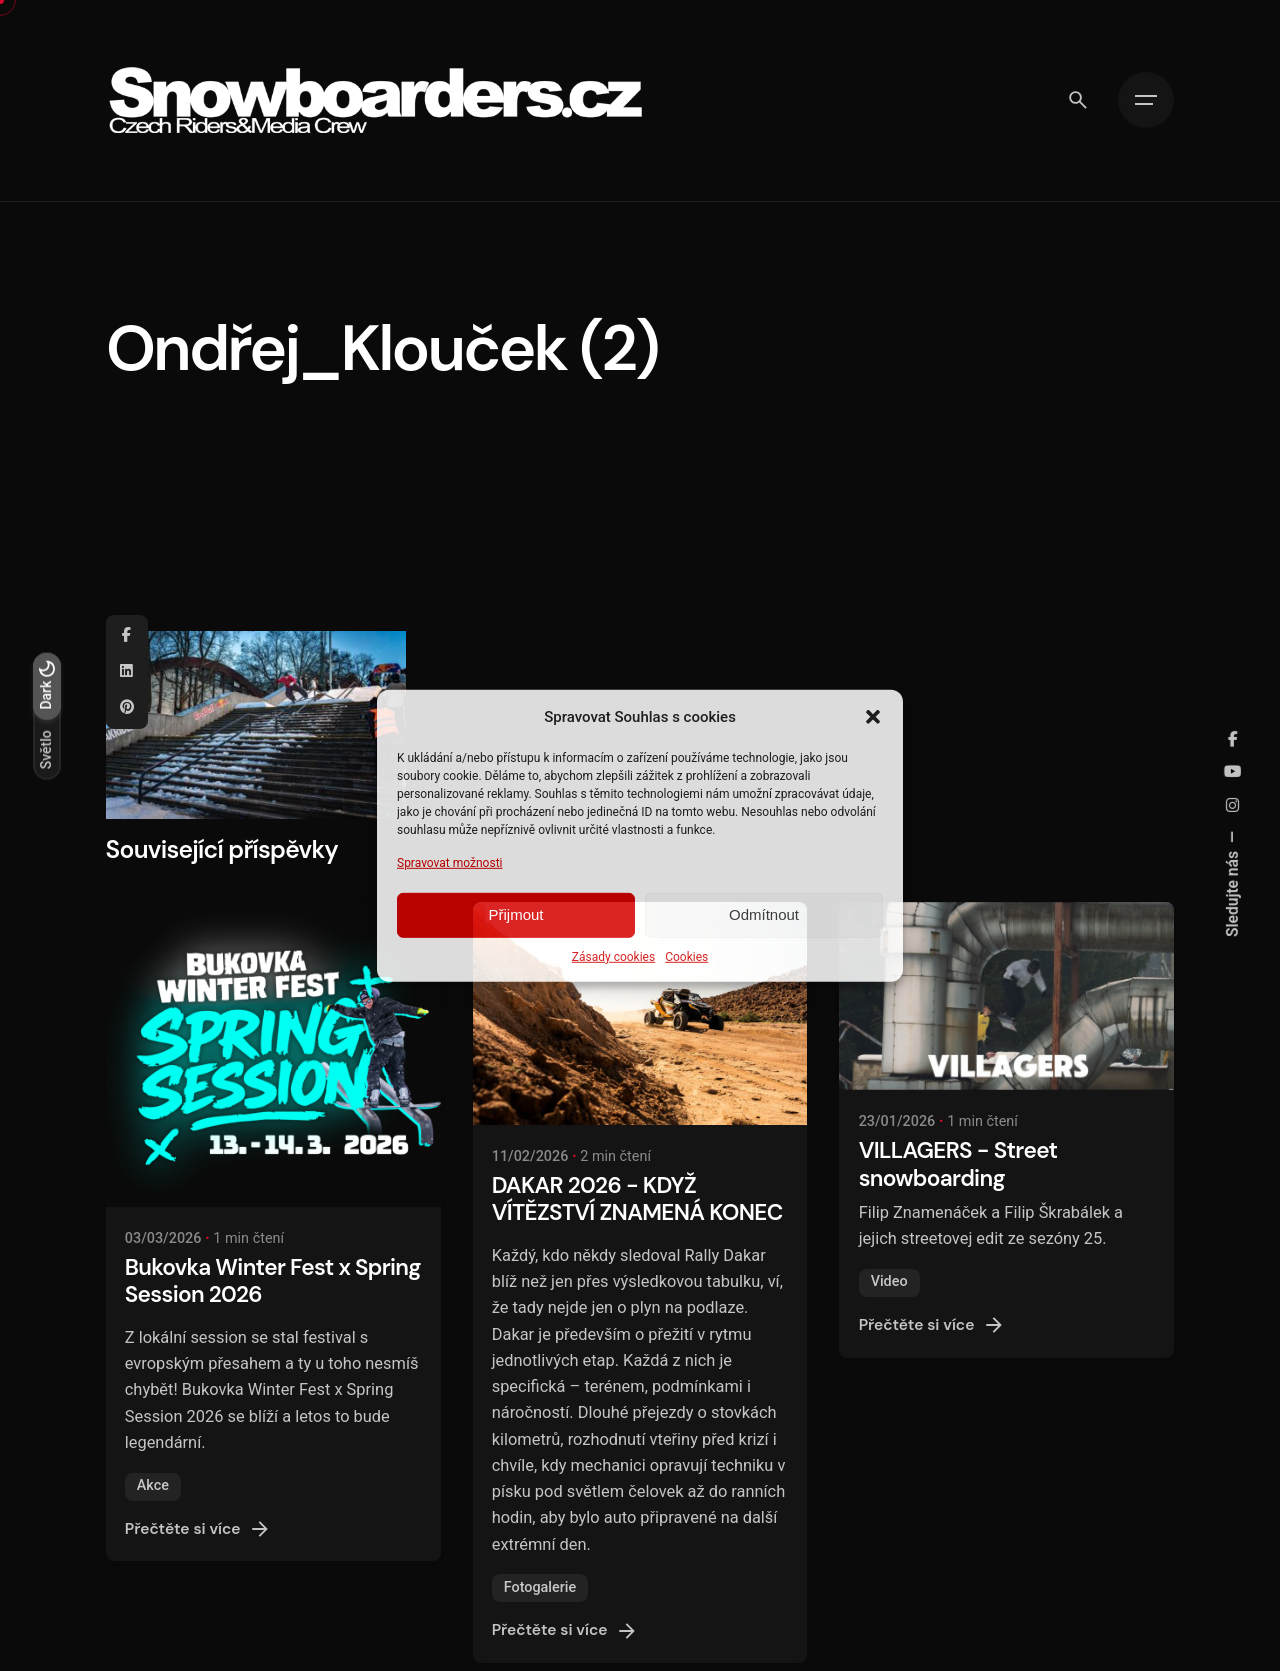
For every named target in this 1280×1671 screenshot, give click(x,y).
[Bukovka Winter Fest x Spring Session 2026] (273, 1054)
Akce (153, 1485)
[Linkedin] (127, 672)
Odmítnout (764, 914)
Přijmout (515, 914)
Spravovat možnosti (450, 862)
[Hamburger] (1146, 100)
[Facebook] (127, 636)
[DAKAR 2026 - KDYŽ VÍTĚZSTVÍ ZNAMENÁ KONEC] (640, 1013)
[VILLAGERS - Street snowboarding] (1006, 996)
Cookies (686, 957)
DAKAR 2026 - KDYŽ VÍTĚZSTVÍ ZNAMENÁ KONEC (637, 1199)
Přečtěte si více (199, 1529)
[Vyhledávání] (1078, 100)
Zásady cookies (613, 957)
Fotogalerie (540, 1587)
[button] (873, 716)
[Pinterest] (127, 708)
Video (889, 1281)
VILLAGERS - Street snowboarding (958, 1164)
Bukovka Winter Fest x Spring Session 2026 (273, 1281)
